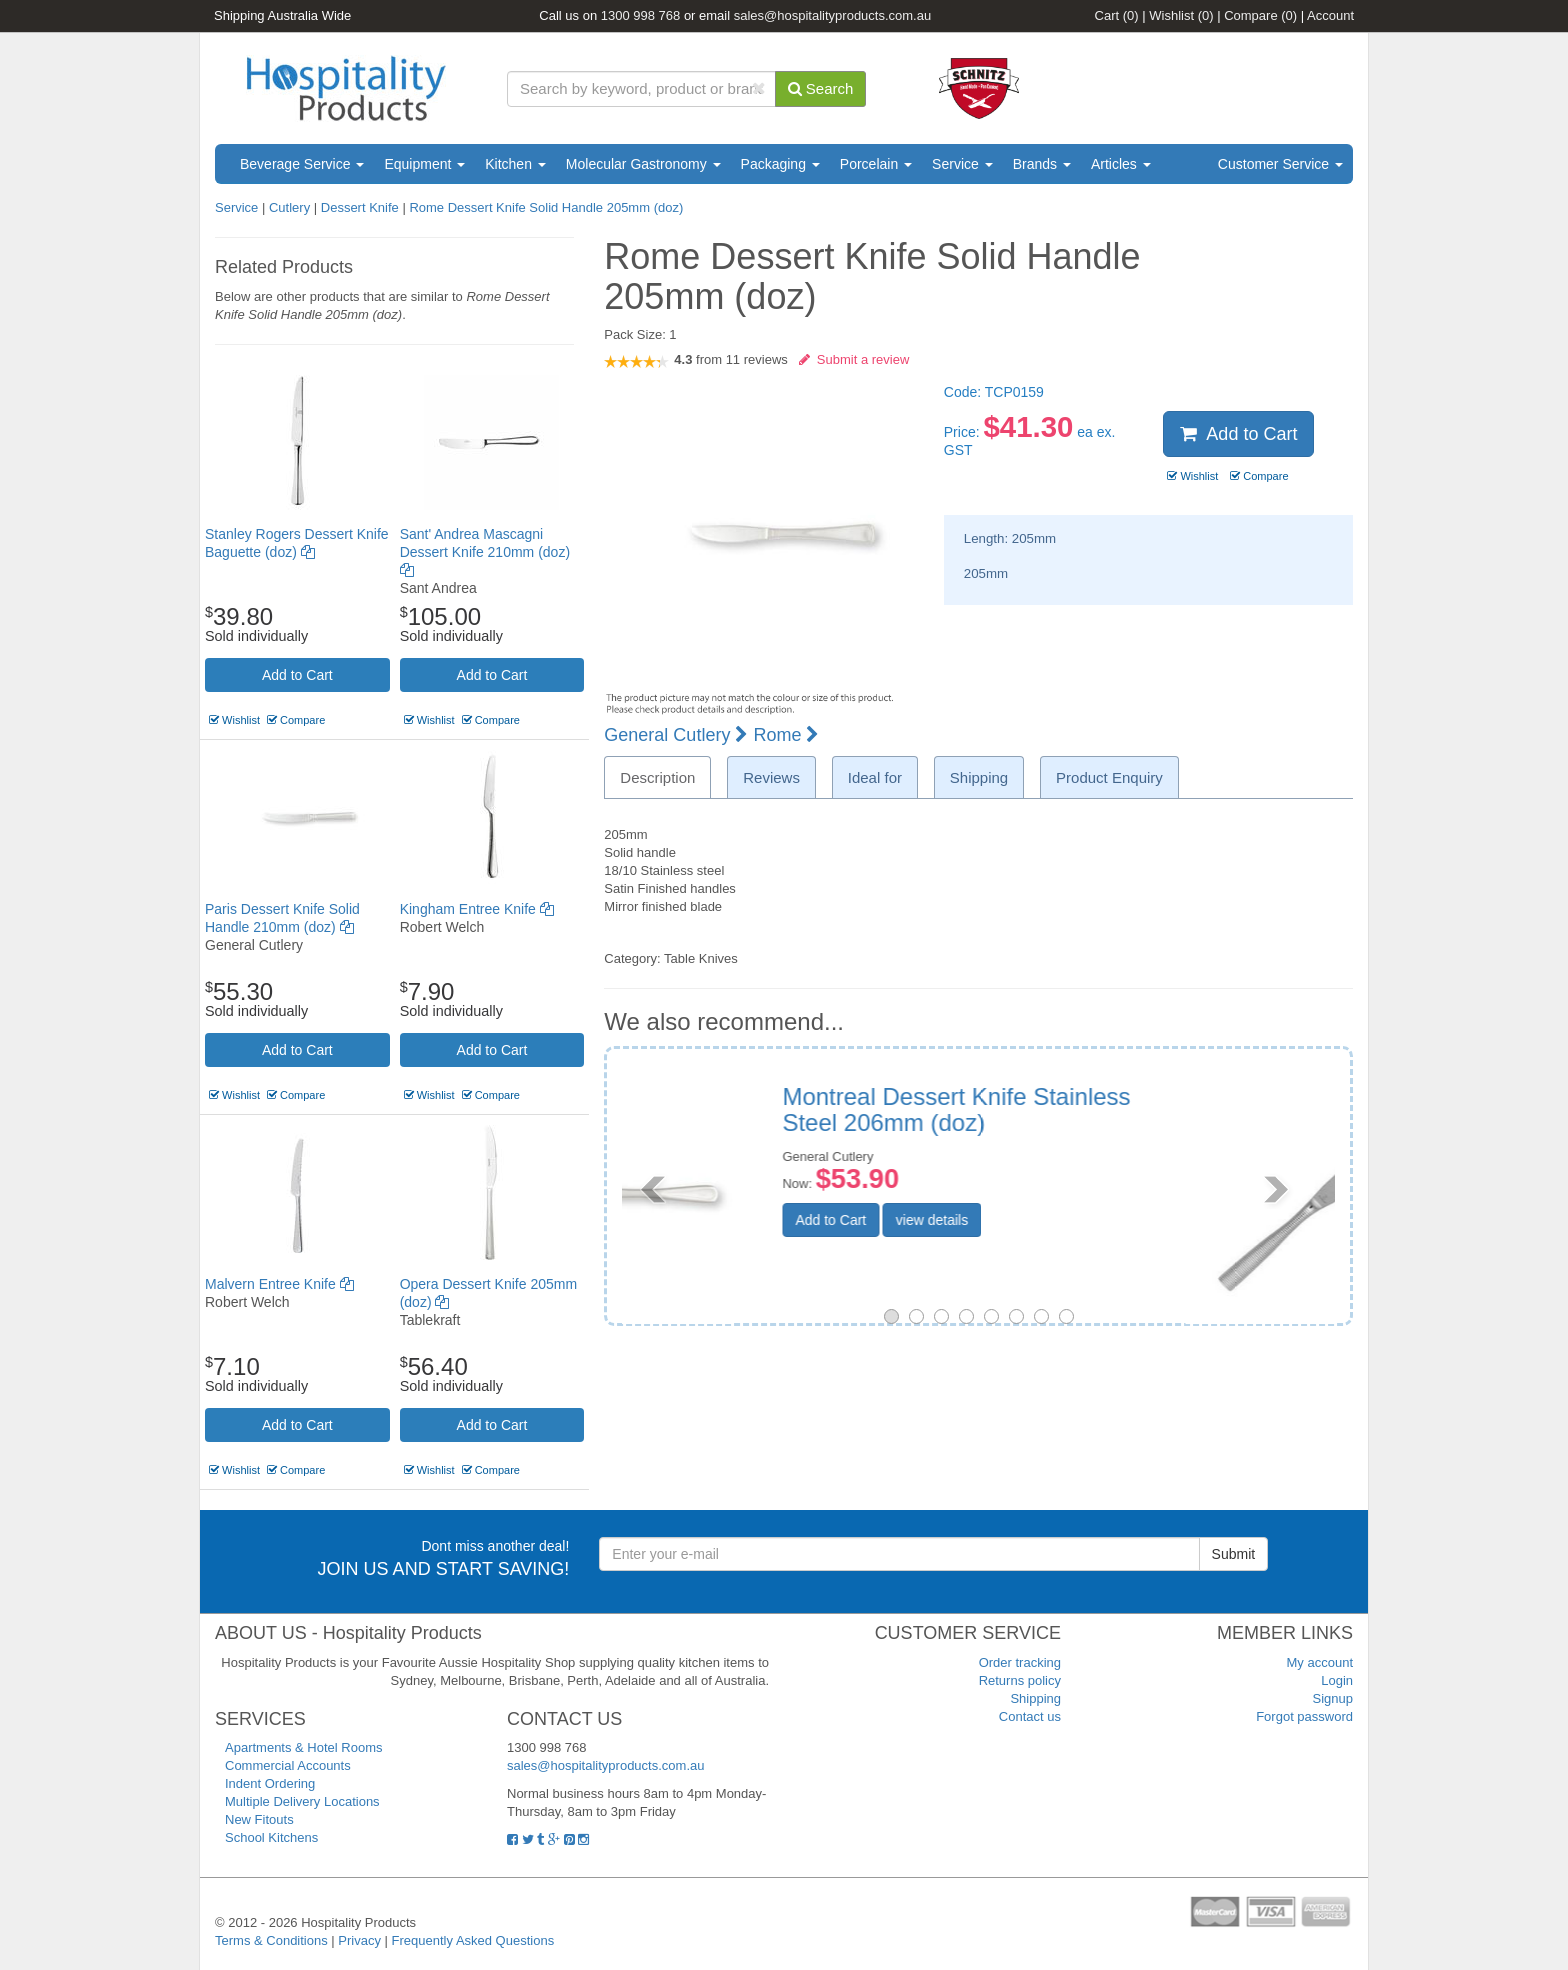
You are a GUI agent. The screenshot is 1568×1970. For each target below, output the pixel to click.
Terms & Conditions (271, 1940)
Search (821, 88)
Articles (1121, 164)
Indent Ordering (270, 1783)
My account (1320, 1662)
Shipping (1035, 1698)
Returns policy (1020, 1680)
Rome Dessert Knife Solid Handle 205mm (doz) (546, 207)
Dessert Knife (360, 207)
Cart (1117, 15)
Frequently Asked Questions (473, 1940)
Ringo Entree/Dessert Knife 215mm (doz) (1121, 1109)
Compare (1260, 15)
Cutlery (291, 207)
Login (1337, 1680)
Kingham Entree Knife (477, 909)
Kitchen (515, 164)
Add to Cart (297, 675)
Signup (1333, 1698)
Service (962, 164)
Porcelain (876, 164)
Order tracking (1020, 1662)
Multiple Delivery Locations (302, 1801)
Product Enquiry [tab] (1109, 777)
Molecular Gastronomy (643, 164)
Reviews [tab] (771, 777)
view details (1081, 1220)
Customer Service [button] (1280, 164)
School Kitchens (271, 1837)
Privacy (359, 1940)
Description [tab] (657, 777)
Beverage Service (302, 164)
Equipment (424, 164)
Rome (786, 735)
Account (1330, 15)
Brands (1042, 164)
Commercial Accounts (288, 1765)
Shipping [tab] (979, 777)
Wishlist (1181, 15)
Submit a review (854, 359)
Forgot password (1304, 1716)
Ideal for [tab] (875, 777)
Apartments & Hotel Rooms (304, 1747)
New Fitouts (259, 1819)
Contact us (1030, 1716)
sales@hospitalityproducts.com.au (832, 15)
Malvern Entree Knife (279, 1284)
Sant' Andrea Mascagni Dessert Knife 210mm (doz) (485, 552)
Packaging (780, 164)
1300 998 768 (641, 15)
